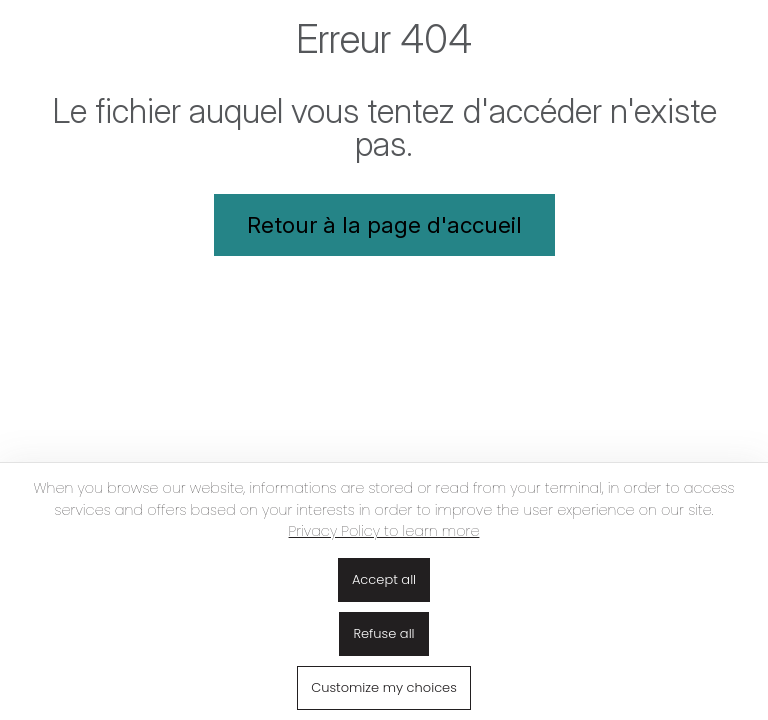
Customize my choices (384, 687)
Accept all (384, 579)
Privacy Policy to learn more (384, 531)
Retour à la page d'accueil (384, 224)
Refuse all (383, 633)
